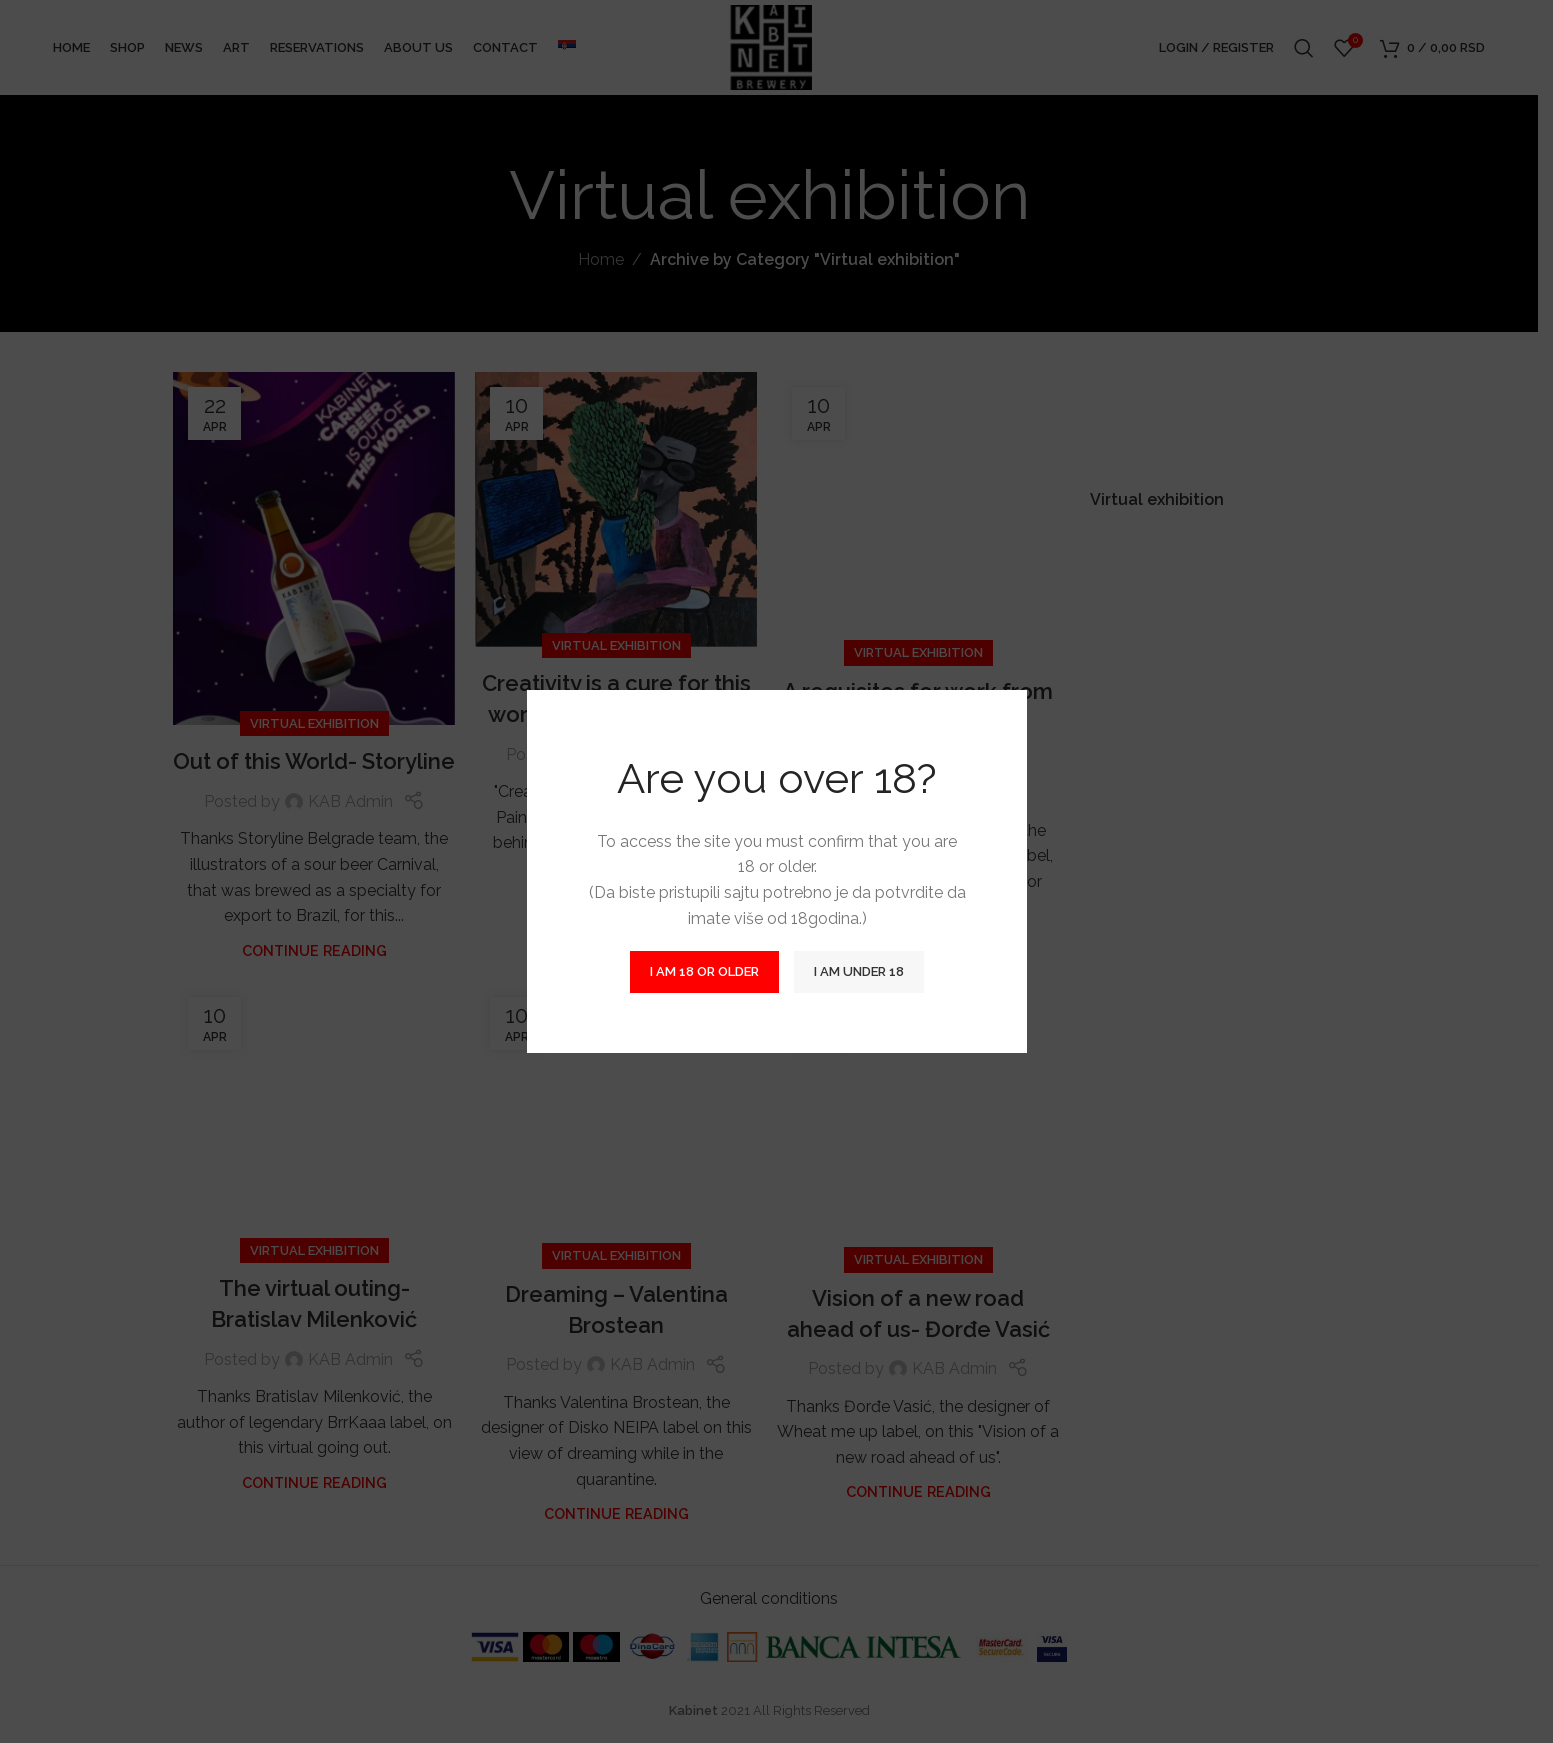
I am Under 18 (859, 971)
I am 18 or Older (704, 971)
